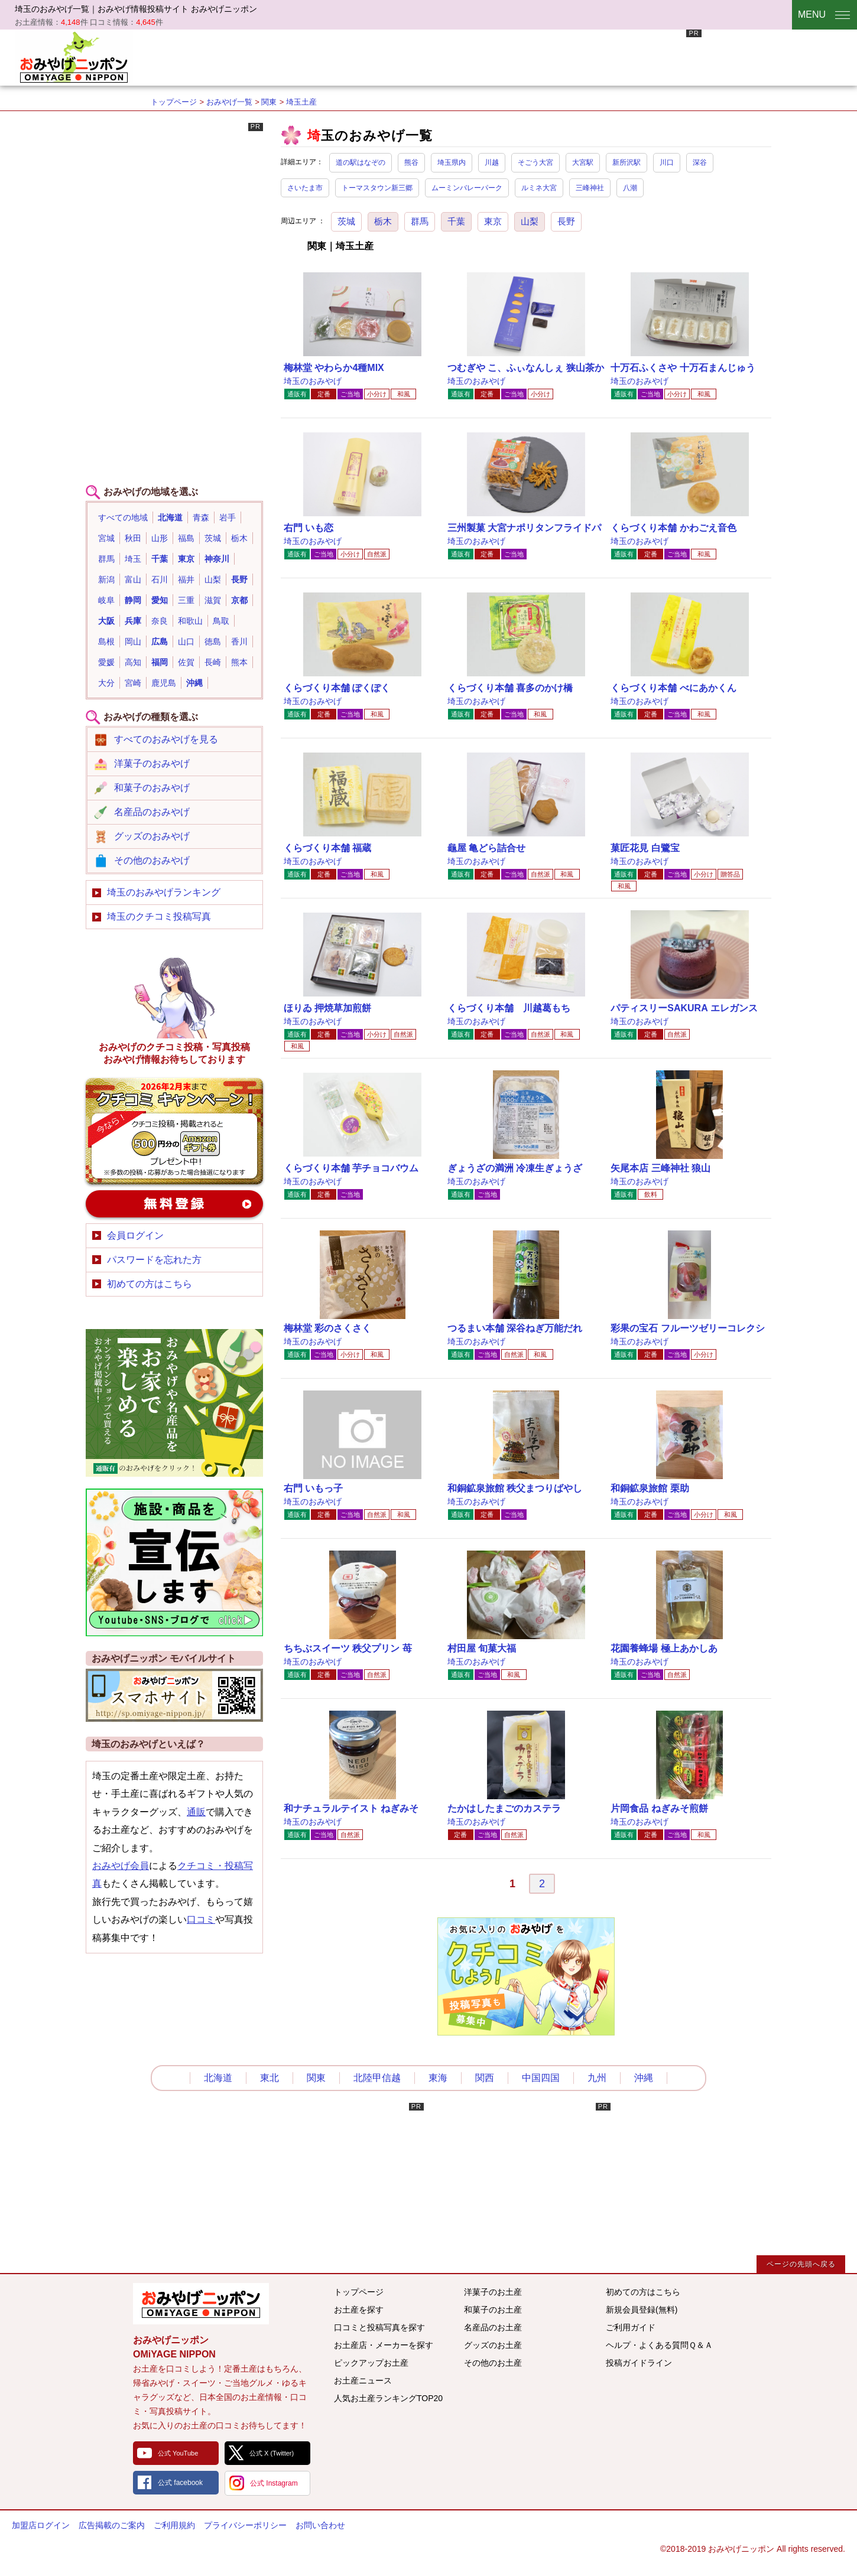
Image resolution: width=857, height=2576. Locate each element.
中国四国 (541, 2078)
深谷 (700, 162)
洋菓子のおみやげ (152, 763)
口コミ (201, 1919)
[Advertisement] (486, 56)
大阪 (106, 621)
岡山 (133, 641)
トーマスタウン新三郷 (377, 188)
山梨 (529, 221)
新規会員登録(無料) (641, 2309)
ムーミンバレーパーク (466, 188)
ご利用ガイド (630, 2327)
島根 (106, 641)
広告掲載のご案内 (112, 2525)
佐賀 (186, 662)
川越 (492, 162)
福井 (186, 579)
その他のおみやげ (152, 860)
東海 (437, 2078)
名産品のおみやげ (152, 812)
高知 (133, 662)
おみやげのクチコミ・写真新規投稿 (174, 1131)
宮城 (106, 538)
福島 (186, 538)
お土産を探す (359, 2309)
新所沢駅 (626, 162)
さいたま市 (305, 188)
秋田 (133, 538)
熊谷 (411, 162)
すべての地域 (123, 517)
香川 (239, 641)
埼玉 (133, 559)
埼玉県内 (451, 162)
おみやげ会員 (120, 1866)
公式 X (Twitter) (271, 2453)
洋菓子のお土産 (493, 2292)
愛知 (159, 600)
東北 (269, 2078)
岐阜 (106, 600)
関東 (269, 101)
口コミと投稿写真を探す (379, 2327)
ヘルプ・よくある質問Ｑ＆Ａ (659, 2345)
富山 (133, 579)
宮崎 (133, 683)
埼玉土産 (301, 101)
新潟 (106, 579)
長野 (566, 221)
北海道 (170, 517)
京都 (239, 600)
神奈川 (216, 559)
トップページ (174, 101)
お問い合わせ (320, 2525)
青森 (201, 517)
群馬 (419, 221)
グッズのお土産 (493, 2345)
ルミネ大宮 (539, 188)
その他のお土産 (493, 2362)
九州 (596, 2078)
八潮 (630, 188)
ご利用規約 (174, 2525)
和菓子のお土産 (493, 2309)
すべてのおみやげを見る (166, 739)
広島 (159, 641)
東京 (493, 221)
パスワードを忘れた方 (154, 1260)
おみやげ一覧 (229, 101)
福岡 (159, 662)
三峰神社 (590, 188)
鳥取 (221, 621)
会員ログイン (135, 1235)
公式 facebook (180, 2483)
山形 (159, 538)
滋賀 (212, 600)
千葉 (456, 221)
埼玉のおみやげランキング (163, 892)
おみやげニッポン (74, 56)
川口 (667, 162)
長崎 (212, 662)
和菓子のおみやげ (152, 788)
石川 (159, 579)
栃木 (383, 221)
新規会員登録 (174, 1203)
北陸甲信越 (377, 2078)
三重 (186, 600)
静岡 (133, 600)
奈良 (159, 621)
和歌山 (190, 621)
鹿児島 (163, 683)
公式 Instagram (274, 2483)
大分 (106, 683)
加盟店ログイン (41, 2525)
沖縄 (194, 683)
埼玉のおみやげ (313, 381)
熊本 (239, 662)
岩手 (227, 517)
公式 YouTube (178, 2453)
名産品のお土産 (493, 2327)
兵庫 (133, 621)
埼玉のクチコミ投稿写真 (159, 916)
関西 (484, 2078)
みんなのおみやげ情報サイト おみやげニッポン (201, 2303)
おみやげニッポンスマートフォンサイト (174, 1695)
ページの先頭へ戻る (801, 2264)
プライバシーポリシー (245, 2525)
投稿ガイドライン (639, 2362)
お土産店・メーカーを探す (383, 2345)
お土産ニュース (363, 2380)
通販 (196, 1812)
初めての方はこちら (149, 1284)
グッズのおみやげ (152, 836)
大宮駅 (582, 162)
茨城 (346, 221)
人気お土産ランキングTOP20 (388, 2398)
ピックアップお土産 (371, 2362)
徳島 (212, 641)
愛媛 (106, 662)
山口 (186, 641)
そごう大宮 (535, 162)
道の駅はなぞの (360, 162)
